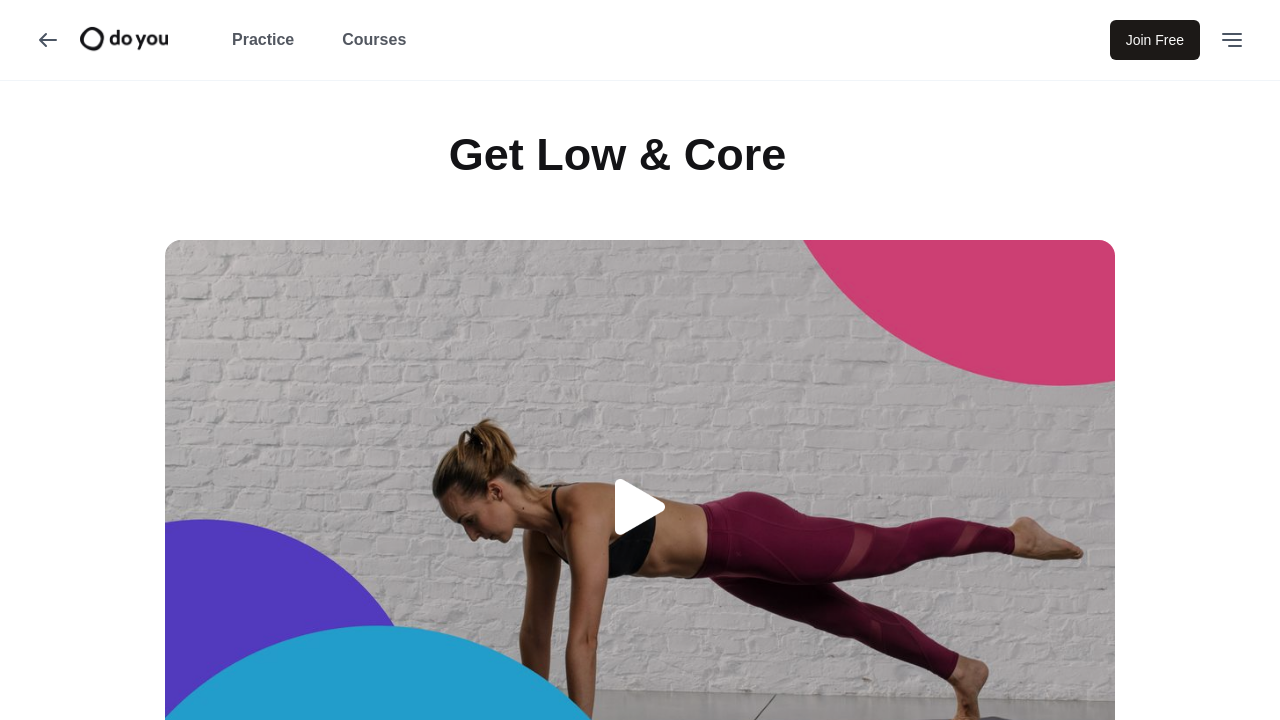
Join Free (1155, 40)
